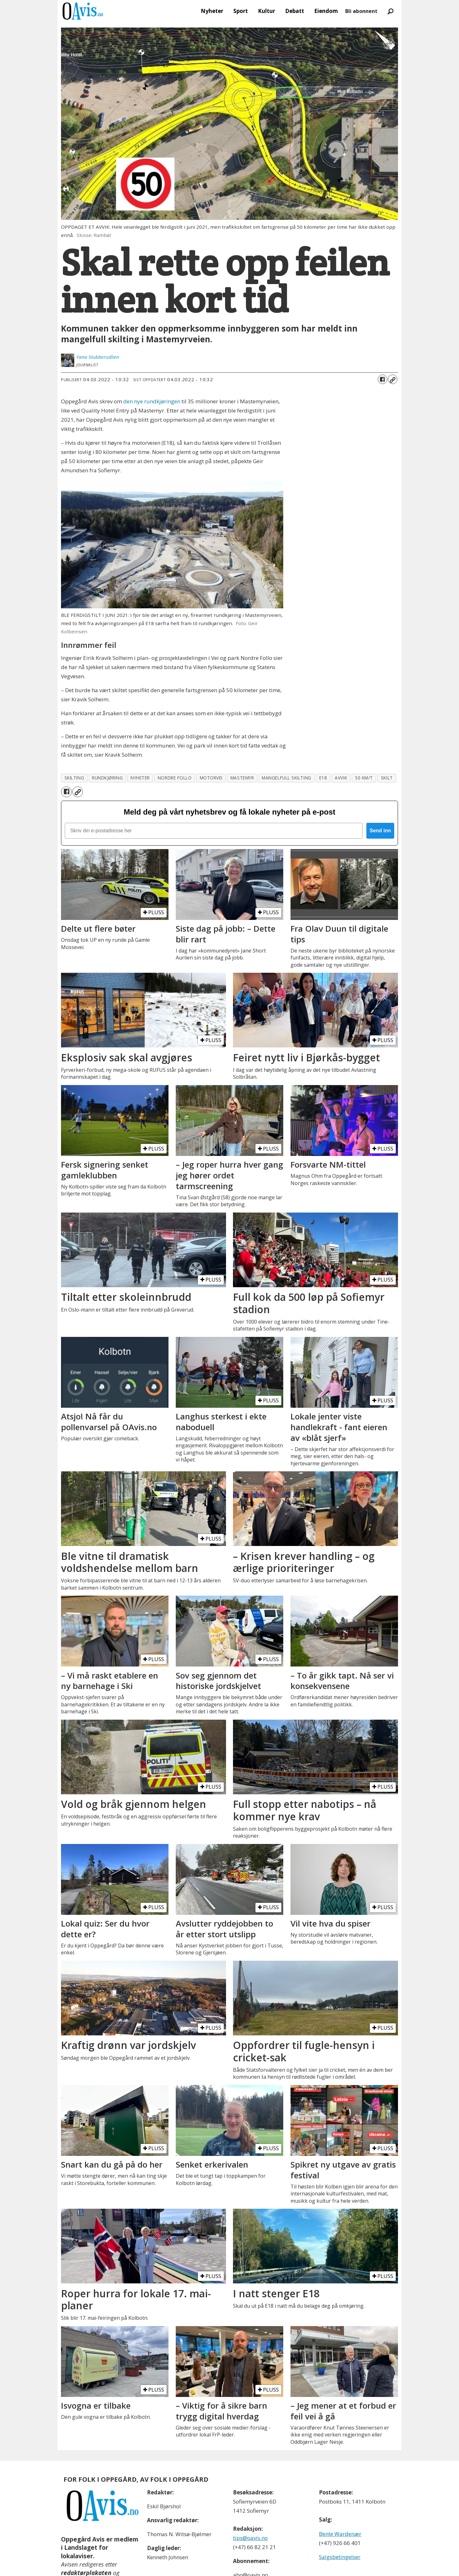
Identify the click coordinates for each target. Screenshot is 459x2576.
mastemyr (242, 778)
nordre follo (175, 778)
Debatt (294, 11)
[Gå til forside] (83, 11)
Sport (240, 11)
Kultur (266, 11)
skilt (387, 778)
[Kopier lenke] (392, 379)
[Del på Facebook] (382, 379)
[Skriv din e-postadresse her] (214, 831)
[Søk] (390, 11)
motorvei (211, 778)
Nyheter (212, 11)
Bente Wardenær (340, 2533)
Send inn (380, 830)
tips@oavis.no (250, 2538)
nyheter (140, 778)
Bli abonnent (361, 11)
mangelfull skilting (286, 778)
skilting (74, 778)
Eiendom (326, 11)
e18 (323, 778)
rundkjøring (107, 778)
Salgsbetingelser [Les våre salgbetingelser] (339, 2556)
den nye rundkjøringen (151, 401)
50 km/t (364, 778)
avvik (341, 778)
